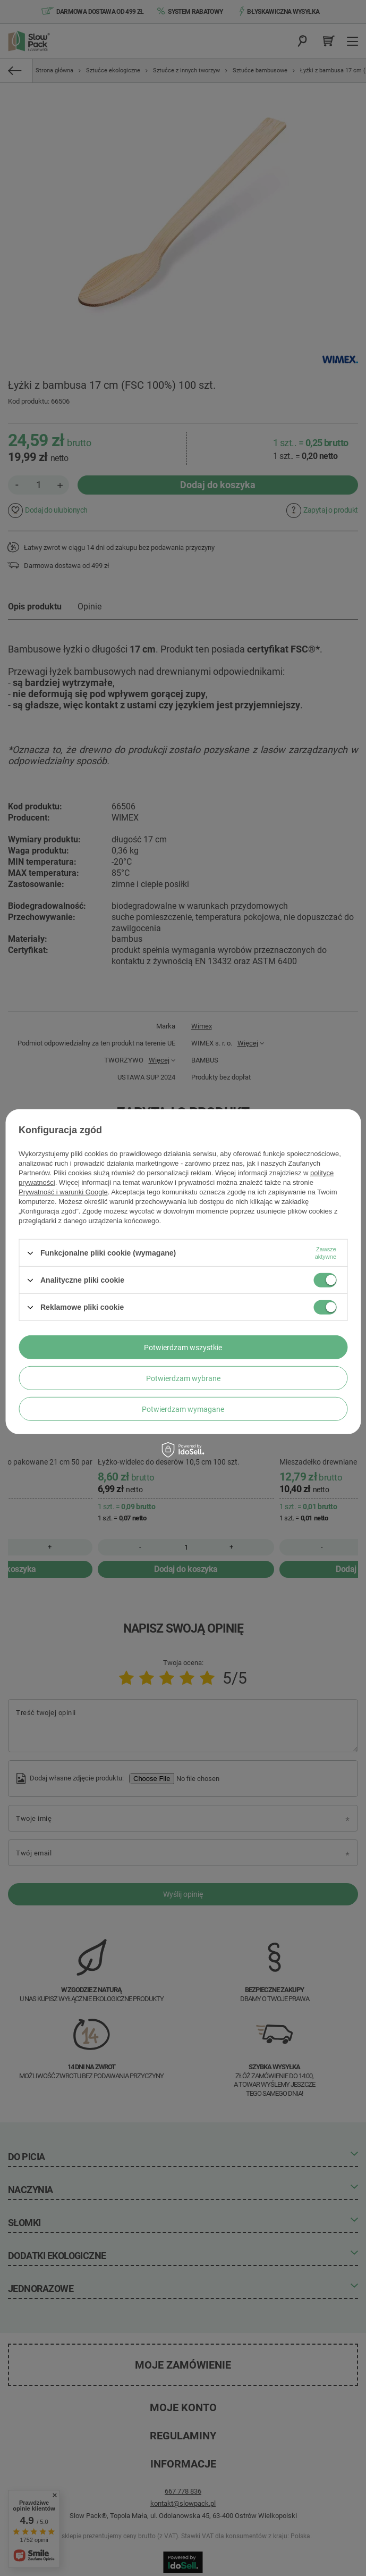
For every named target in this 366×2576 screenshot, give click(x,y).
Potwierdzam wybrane (183, 1378)
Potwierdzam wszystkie (183, 1347)
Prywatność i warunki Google (63, 1192)
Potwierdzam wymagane (183, 1408)
